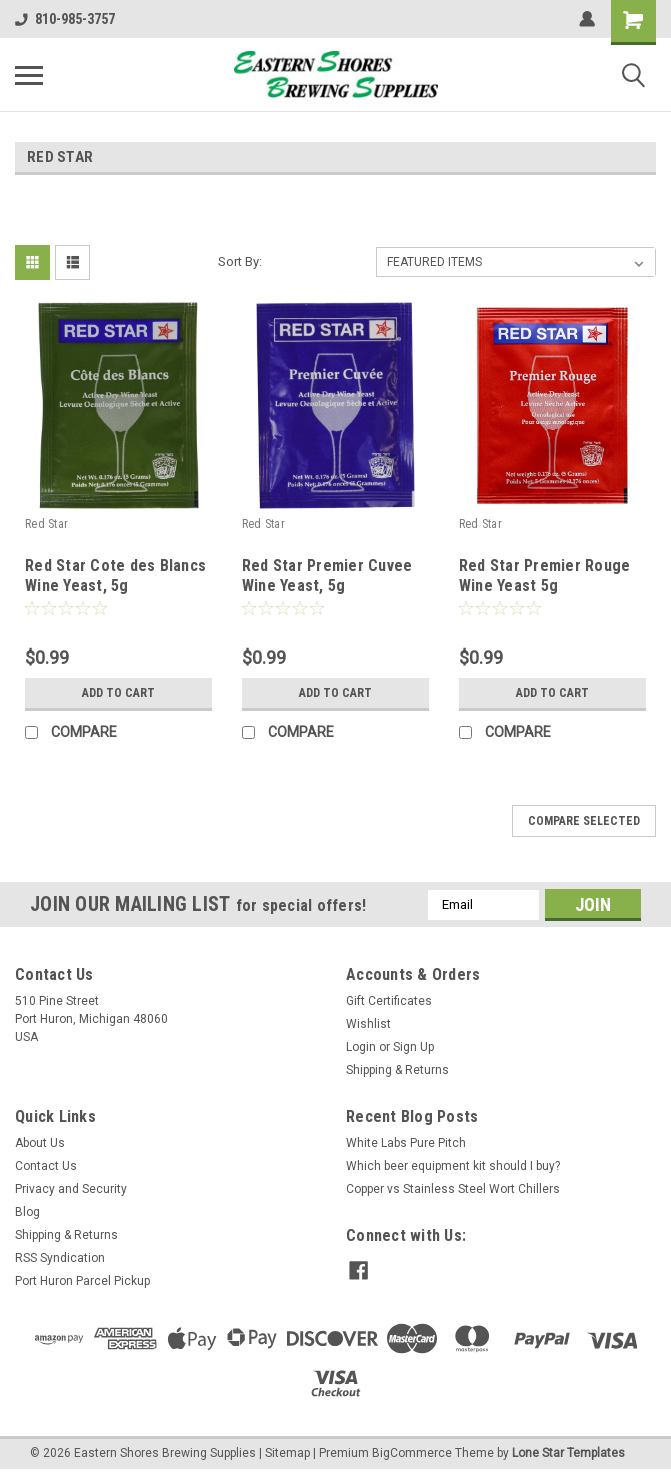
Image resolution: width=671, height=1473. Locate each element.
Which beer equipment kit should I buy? (453, 1166)
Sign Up (413, 1047)
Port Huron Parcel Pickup (82, 1281)
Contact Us (46, 1166)
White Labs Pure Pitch (406, 1143)
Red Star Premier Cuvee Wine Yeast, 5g (327, 575)
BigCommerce (412, 1453)
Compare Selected (584, 821)
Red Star (46, 524)
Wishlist (368, 1024)
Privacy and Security (71, 1189)
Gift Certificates (389, 1001)
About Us (40, 1143)
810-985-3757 (65, 19)
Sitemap (287, 1453)
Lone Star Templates (568, 1453)
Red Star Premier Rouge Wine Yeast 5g (545, 575)
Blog (27, 1212)
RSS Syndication (60, 1258)
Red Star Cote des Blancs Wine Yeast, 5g (115, 575)
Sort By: (240, 261)
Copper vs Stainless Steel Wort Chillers (453, 1189)
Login (361, 1047)
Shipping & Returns (397, 1070)
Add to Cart (118, 693)
